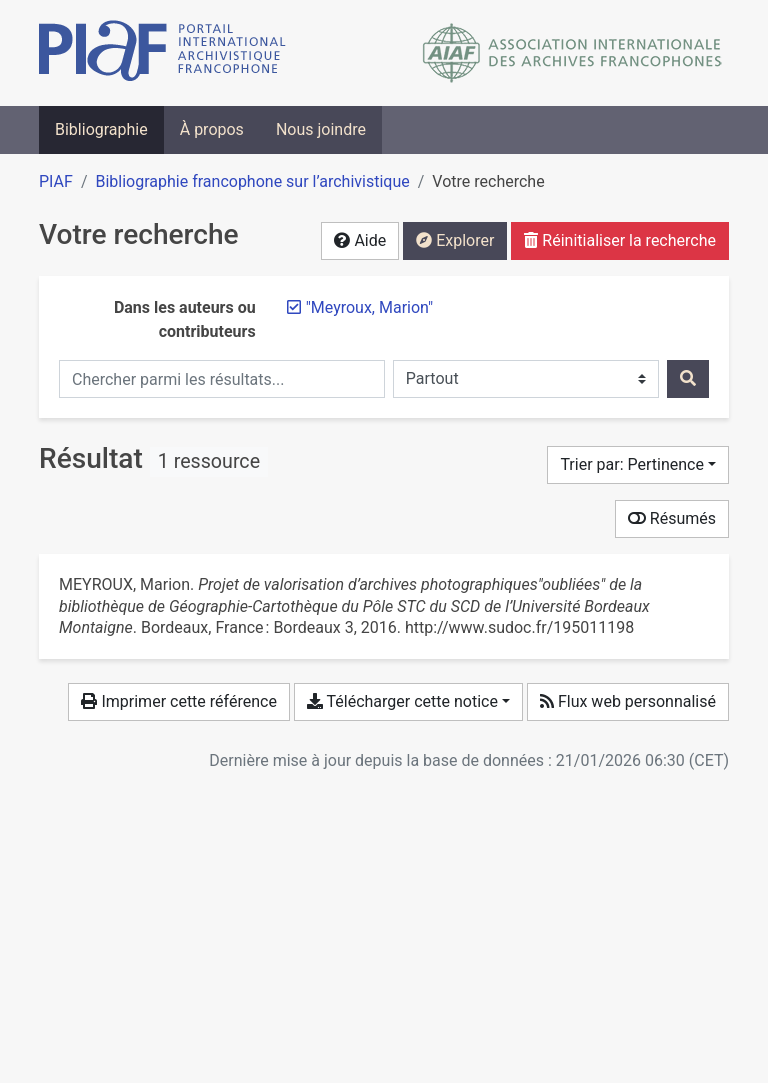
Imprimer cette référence (178, 701)
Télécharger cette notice (402, 701)
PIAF (56, 181)
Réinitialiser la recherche (620, 240)
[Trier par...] (638, 465)
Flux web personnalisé (628, 701)
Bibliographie (101, 129)
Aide (360, 240)
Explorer (455, 240)
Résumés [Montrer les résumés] (672, 518)
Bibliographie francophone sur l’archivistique (252, 181)
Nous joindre (321, 129)
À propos (212, 129)
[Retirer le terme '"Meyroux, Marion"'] (370, 307)
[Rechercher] (688, 379)
